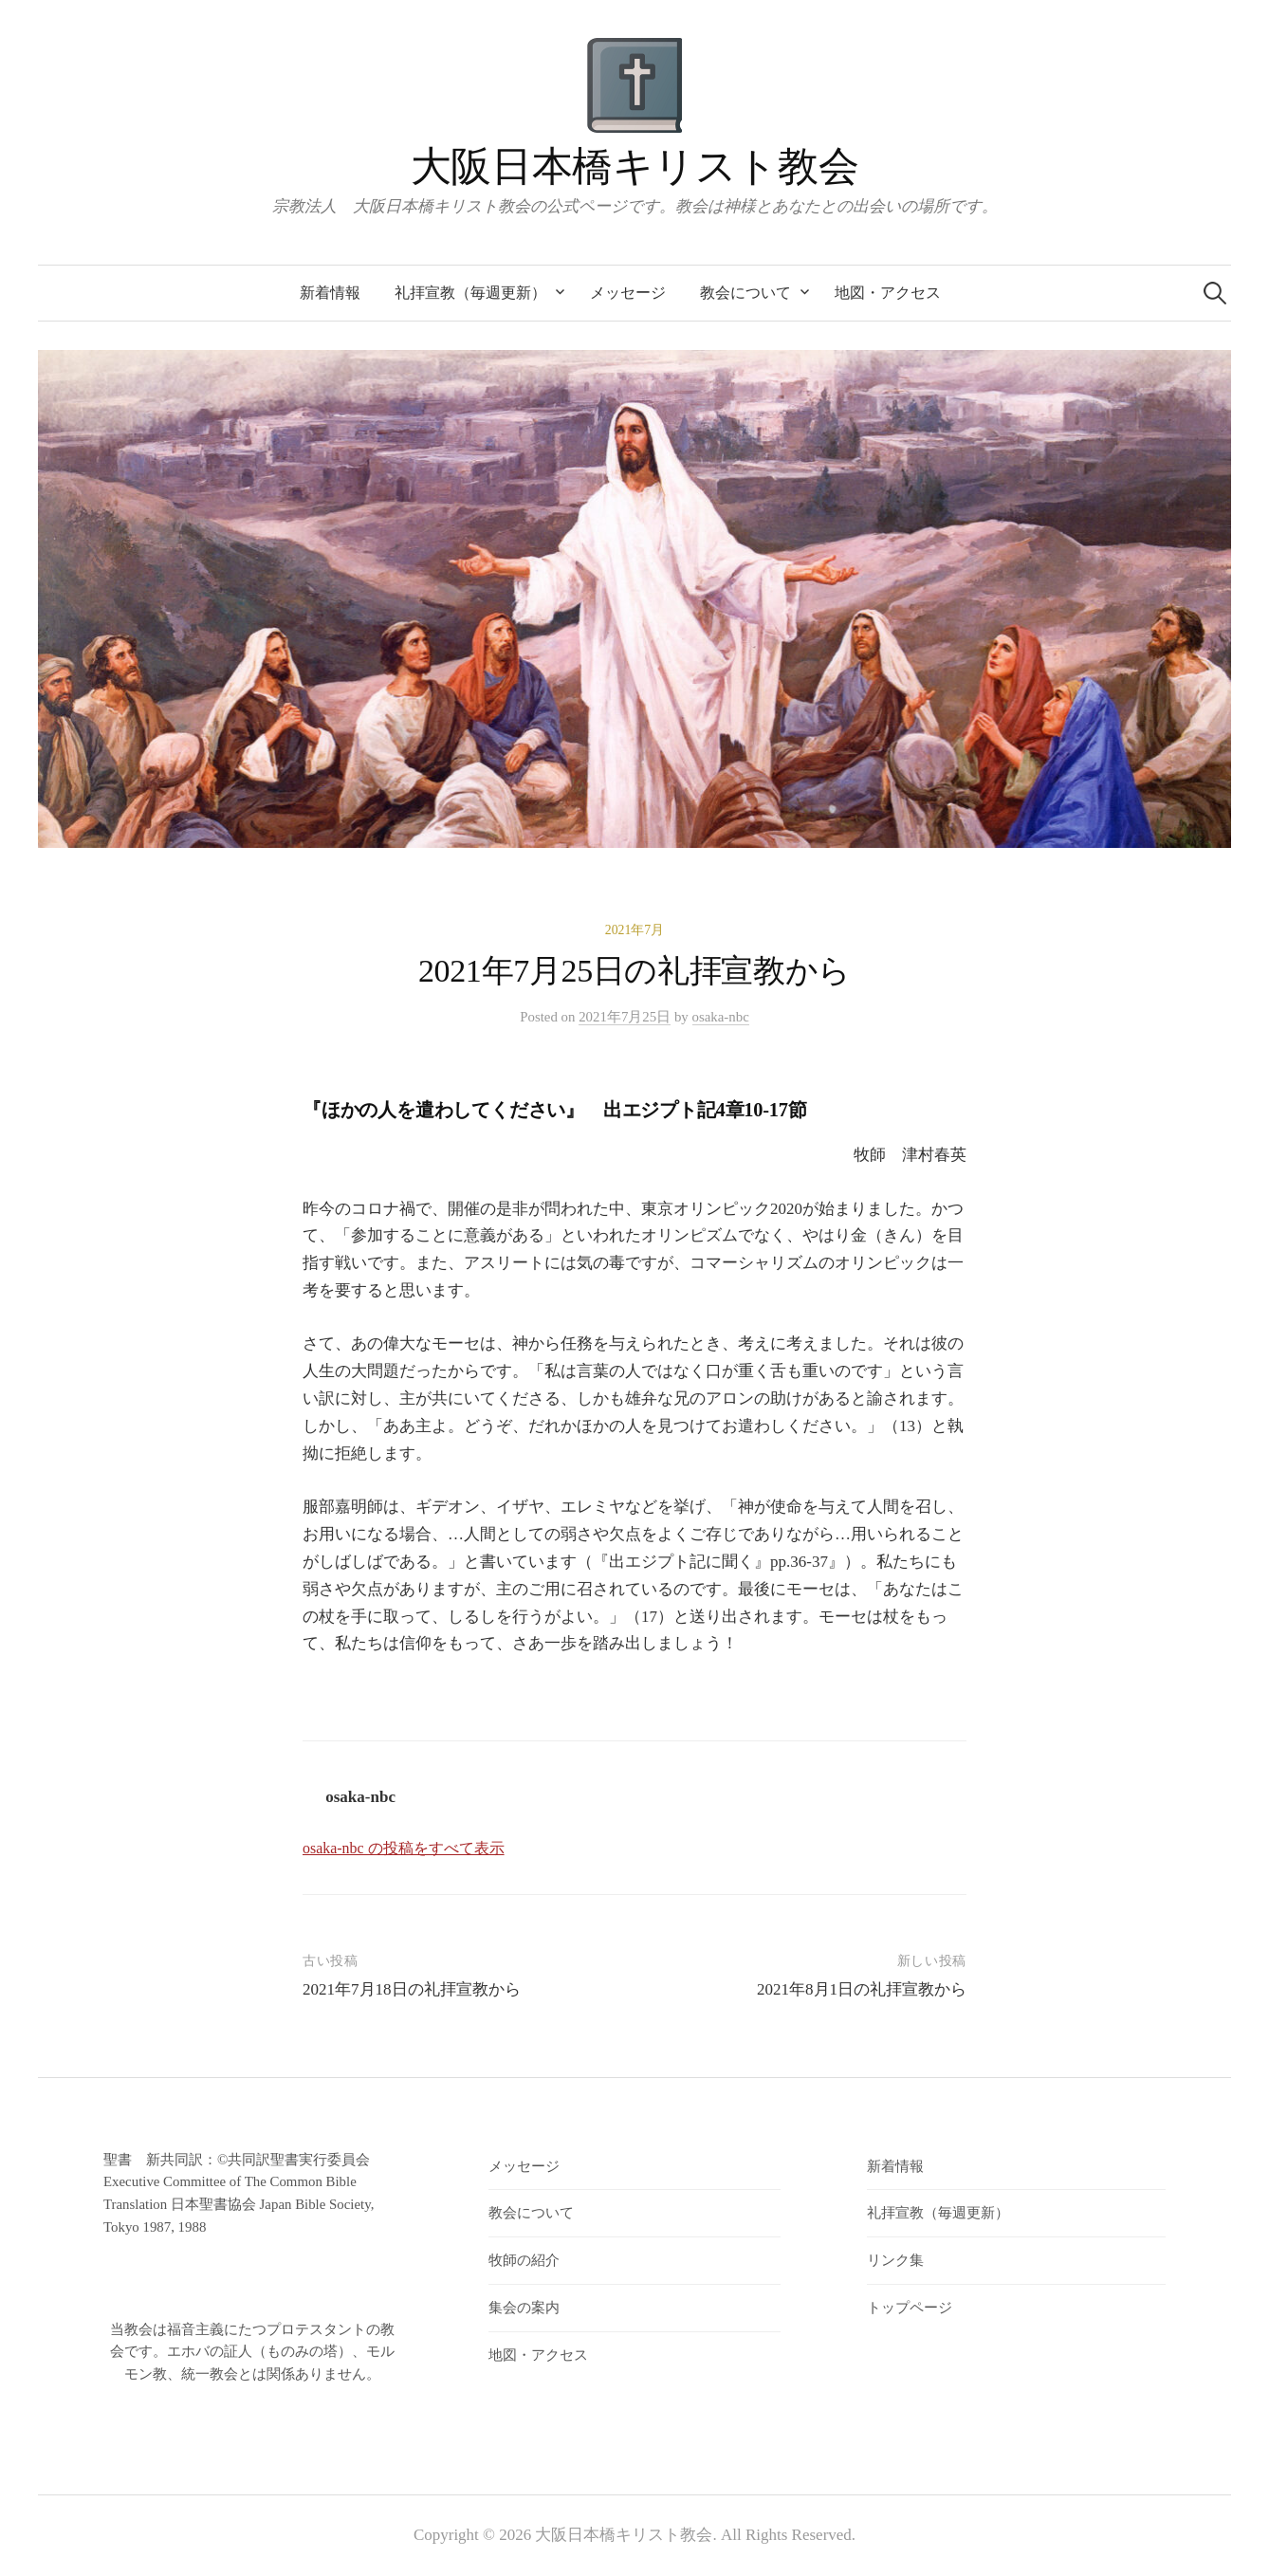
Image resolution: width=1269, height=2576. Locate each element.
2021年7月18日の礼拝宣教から (412, 1989)
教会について (745, 293)
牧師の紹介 (524, 2260)
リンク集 (895, 2260)
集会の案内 (524, 2307)
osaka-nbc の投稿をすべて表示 (404, 1848)
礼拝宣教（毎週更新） (470, 293)
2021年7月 (635, 930)
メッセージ (628, 293)
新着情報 (330, 293)
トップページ (909, 2307)
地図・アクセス (888, 293)
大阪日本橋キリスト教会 (634, 166)
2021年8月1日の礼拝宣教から (861, 1989)
